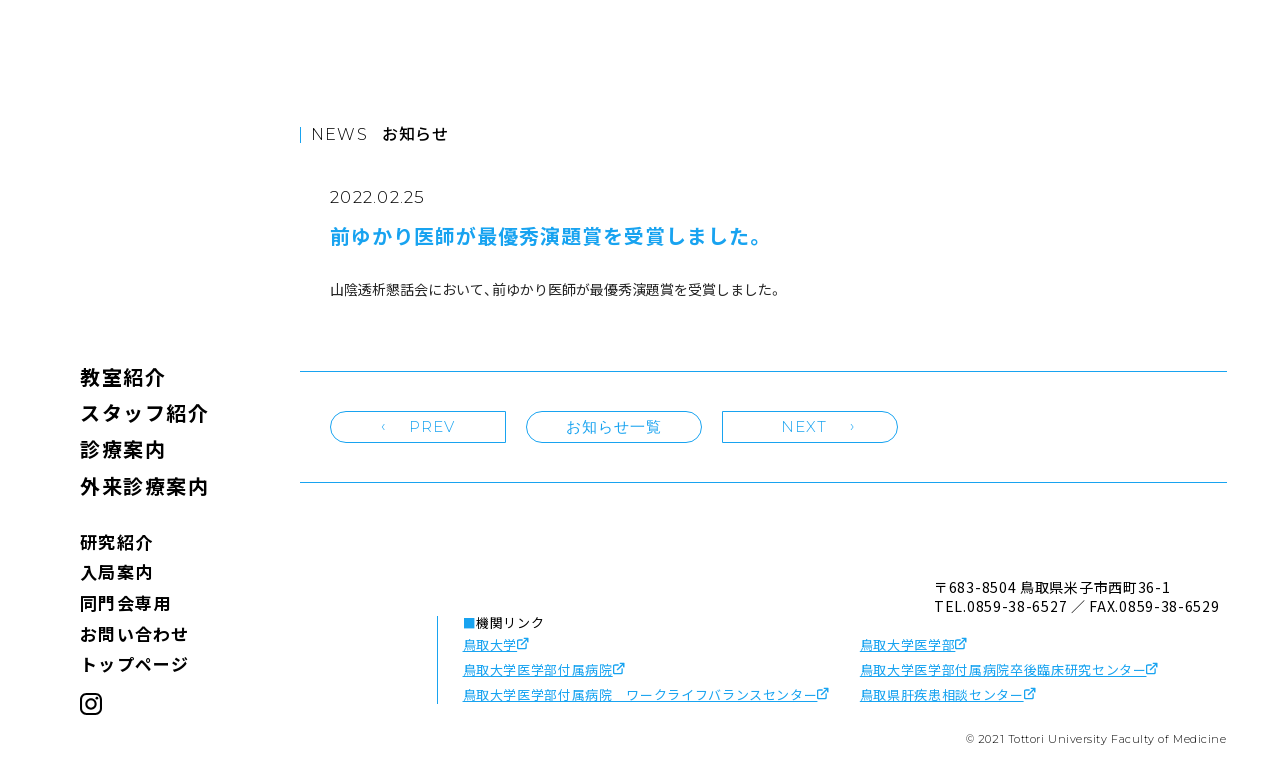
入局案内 (116, 571)
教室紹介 (123, 376)
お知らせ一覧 (614, 426)
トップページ (135, 663)
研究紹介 (116, 541)
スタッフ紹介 (144, 412)
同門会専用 (125, 602)
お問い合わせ (135, 633)
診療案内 (123, 448)
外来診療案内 (144, 485)
